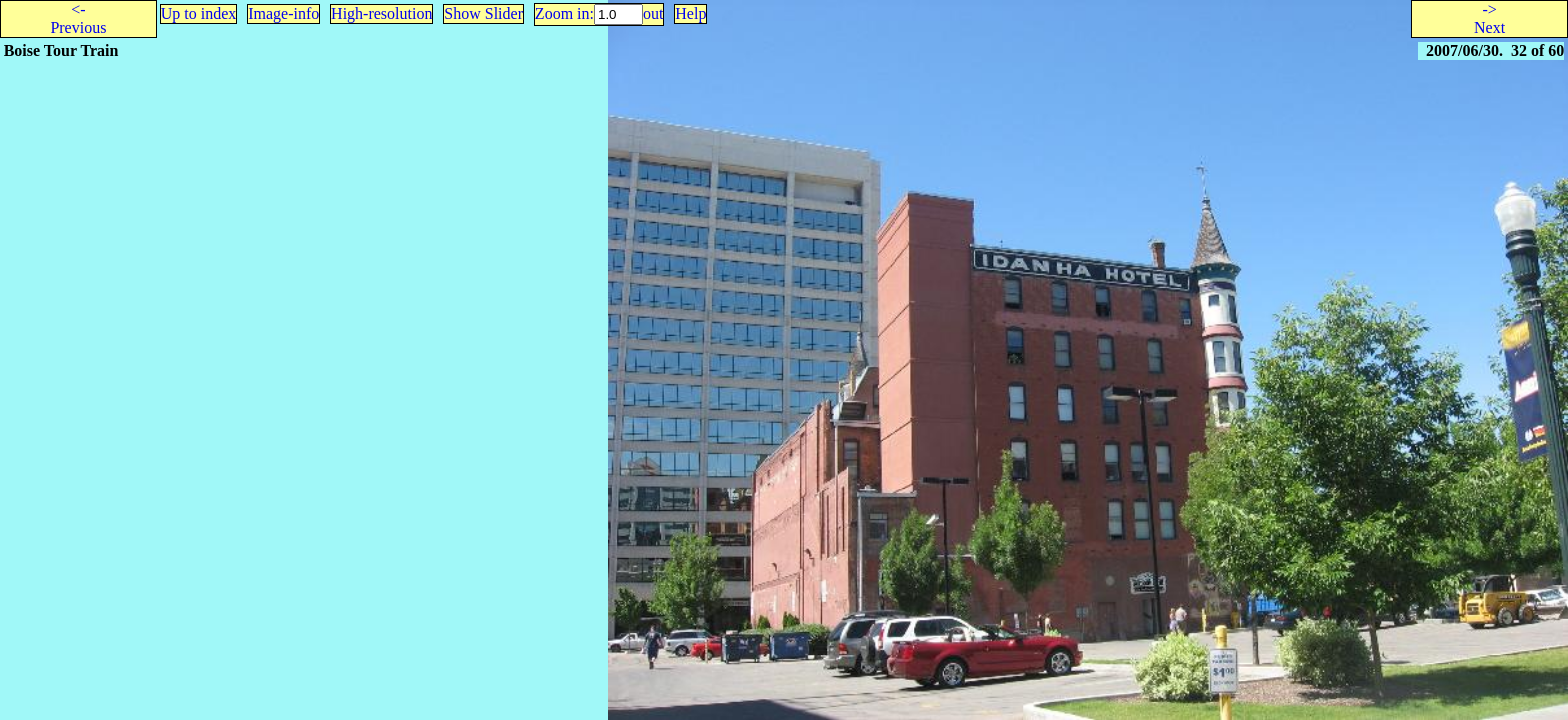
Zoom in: (564, 13)
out (653, 13)
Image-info (283, 13)
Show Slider (483, 13)
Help (690, 13)
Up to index (199, 13)
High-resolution (381, 13)
